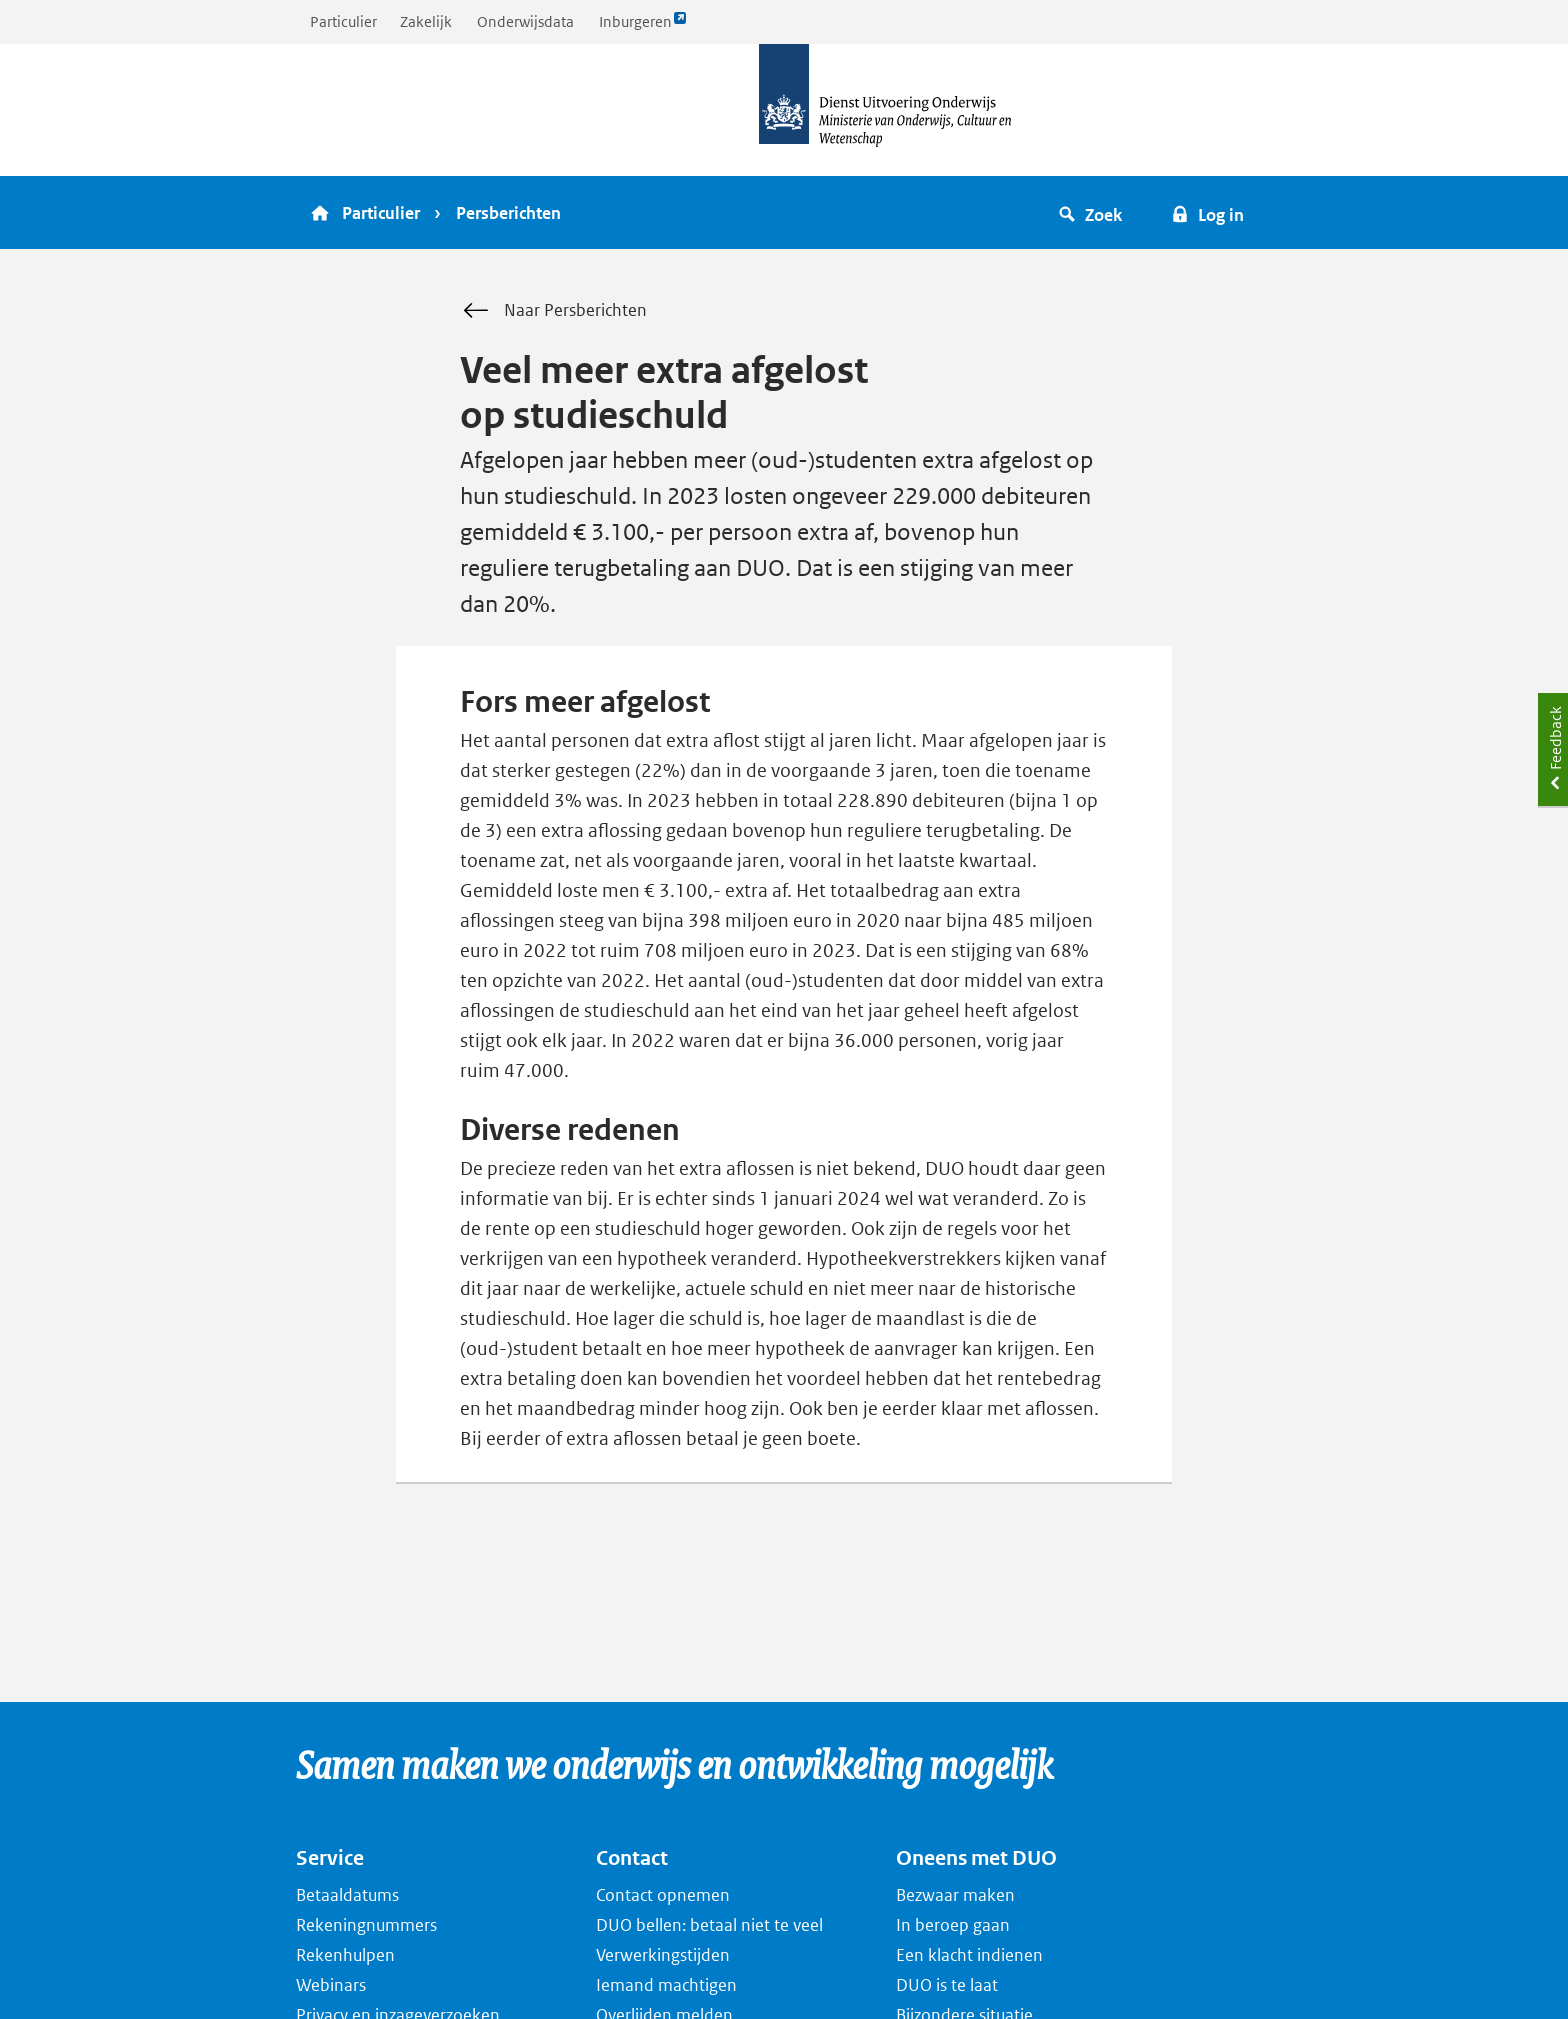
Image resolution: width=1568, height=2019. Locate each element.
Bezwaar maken (955, 1895)
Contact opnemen (663, 1895)
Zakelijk (426, 21)
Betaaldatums (347, 1895)
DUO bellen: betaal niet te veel (709, 1925)
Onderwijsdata (525, 21)
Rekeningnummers (366, 1925)
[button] (1093, 212)
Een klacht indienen (969, 1955)
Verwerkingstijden (663, 1955)
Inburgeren (643, 26)
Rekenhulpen (345, 1955)
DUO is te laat (947, 1985)
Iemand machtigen (666, 1985)
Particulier (343, 21)
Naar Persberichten (553, 311)
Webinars (331, 1985)
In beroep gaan (953, 1925)
